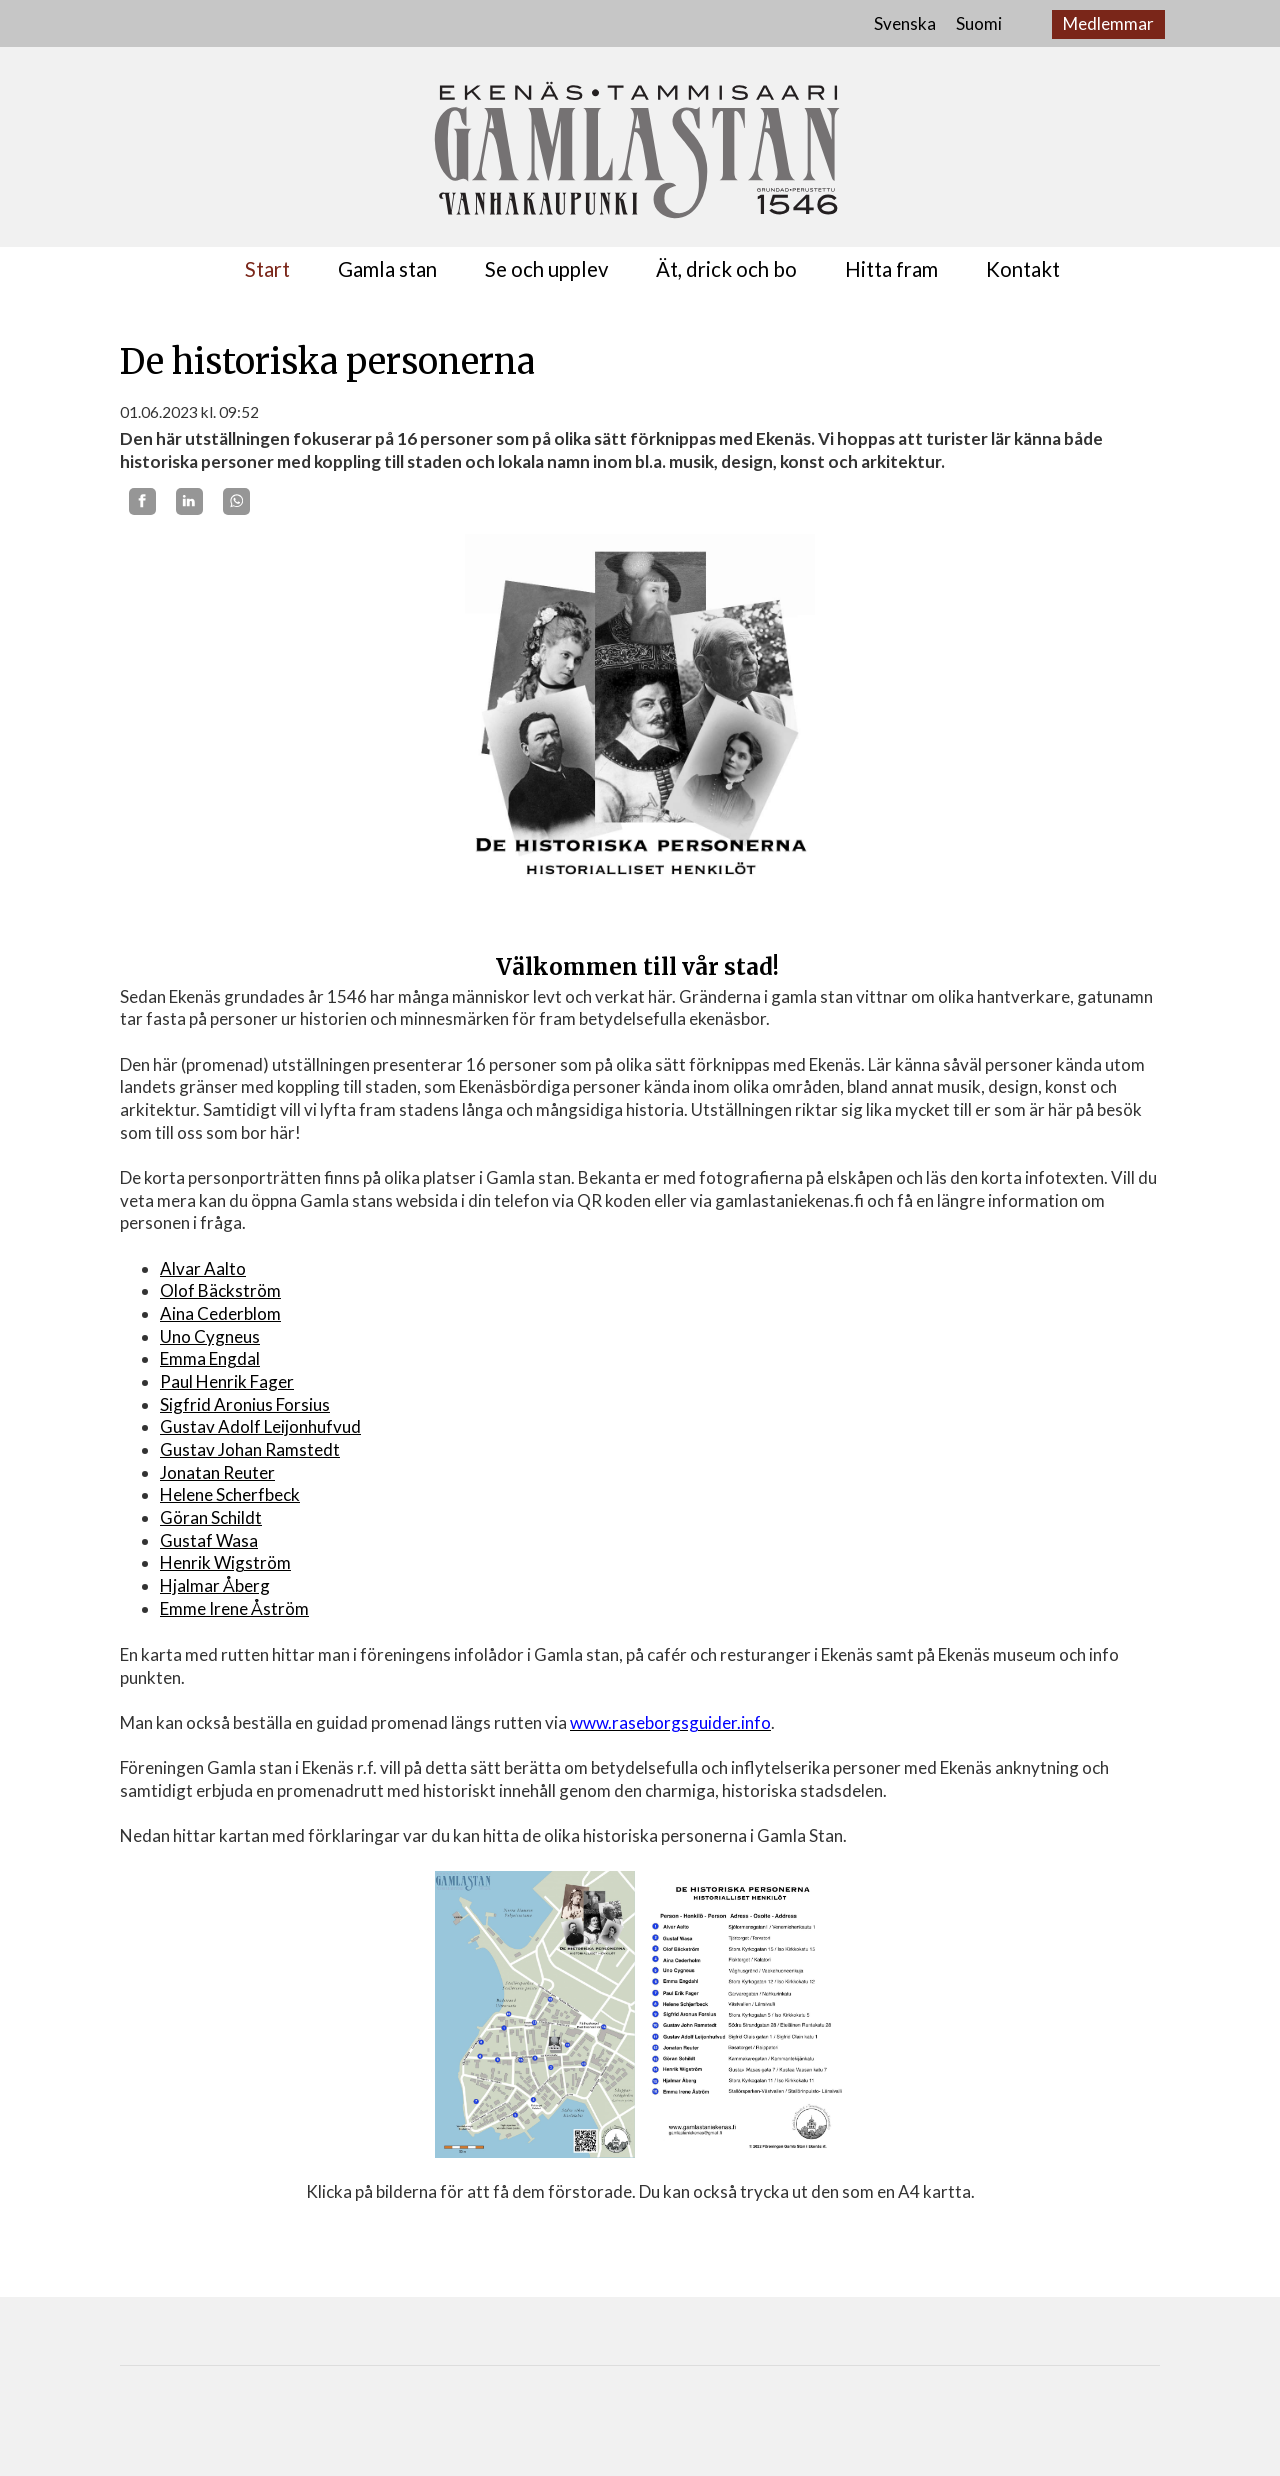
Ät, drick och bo (726, 269)
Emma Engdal (210, 1358)
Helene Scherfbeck (230, 1494)
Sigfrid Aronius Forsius (245, 1404)
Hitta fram (891, 269)
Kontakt (1023, 269)
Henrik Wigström (225, 1562)
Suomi (979, 23)
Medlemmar (1108, 23)
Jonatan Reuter (217, 1472)
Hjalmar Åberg (215, 1585)
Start (267, 269)
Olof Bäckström (220, 1290)
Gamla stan (387, 269)
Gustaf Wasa (209, 1540)
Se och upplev (546, 269)
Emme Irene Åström (234, 1608)
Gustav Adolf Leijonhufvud (260, 1426)
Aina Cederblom (220, 1313)
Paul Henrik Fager (227, 1381)
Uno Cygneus (210, 1336)
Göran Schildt (211, 1517)
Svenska (905, 23)
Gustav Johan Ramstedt (250, 1449)
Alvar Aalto (203, 1268)
